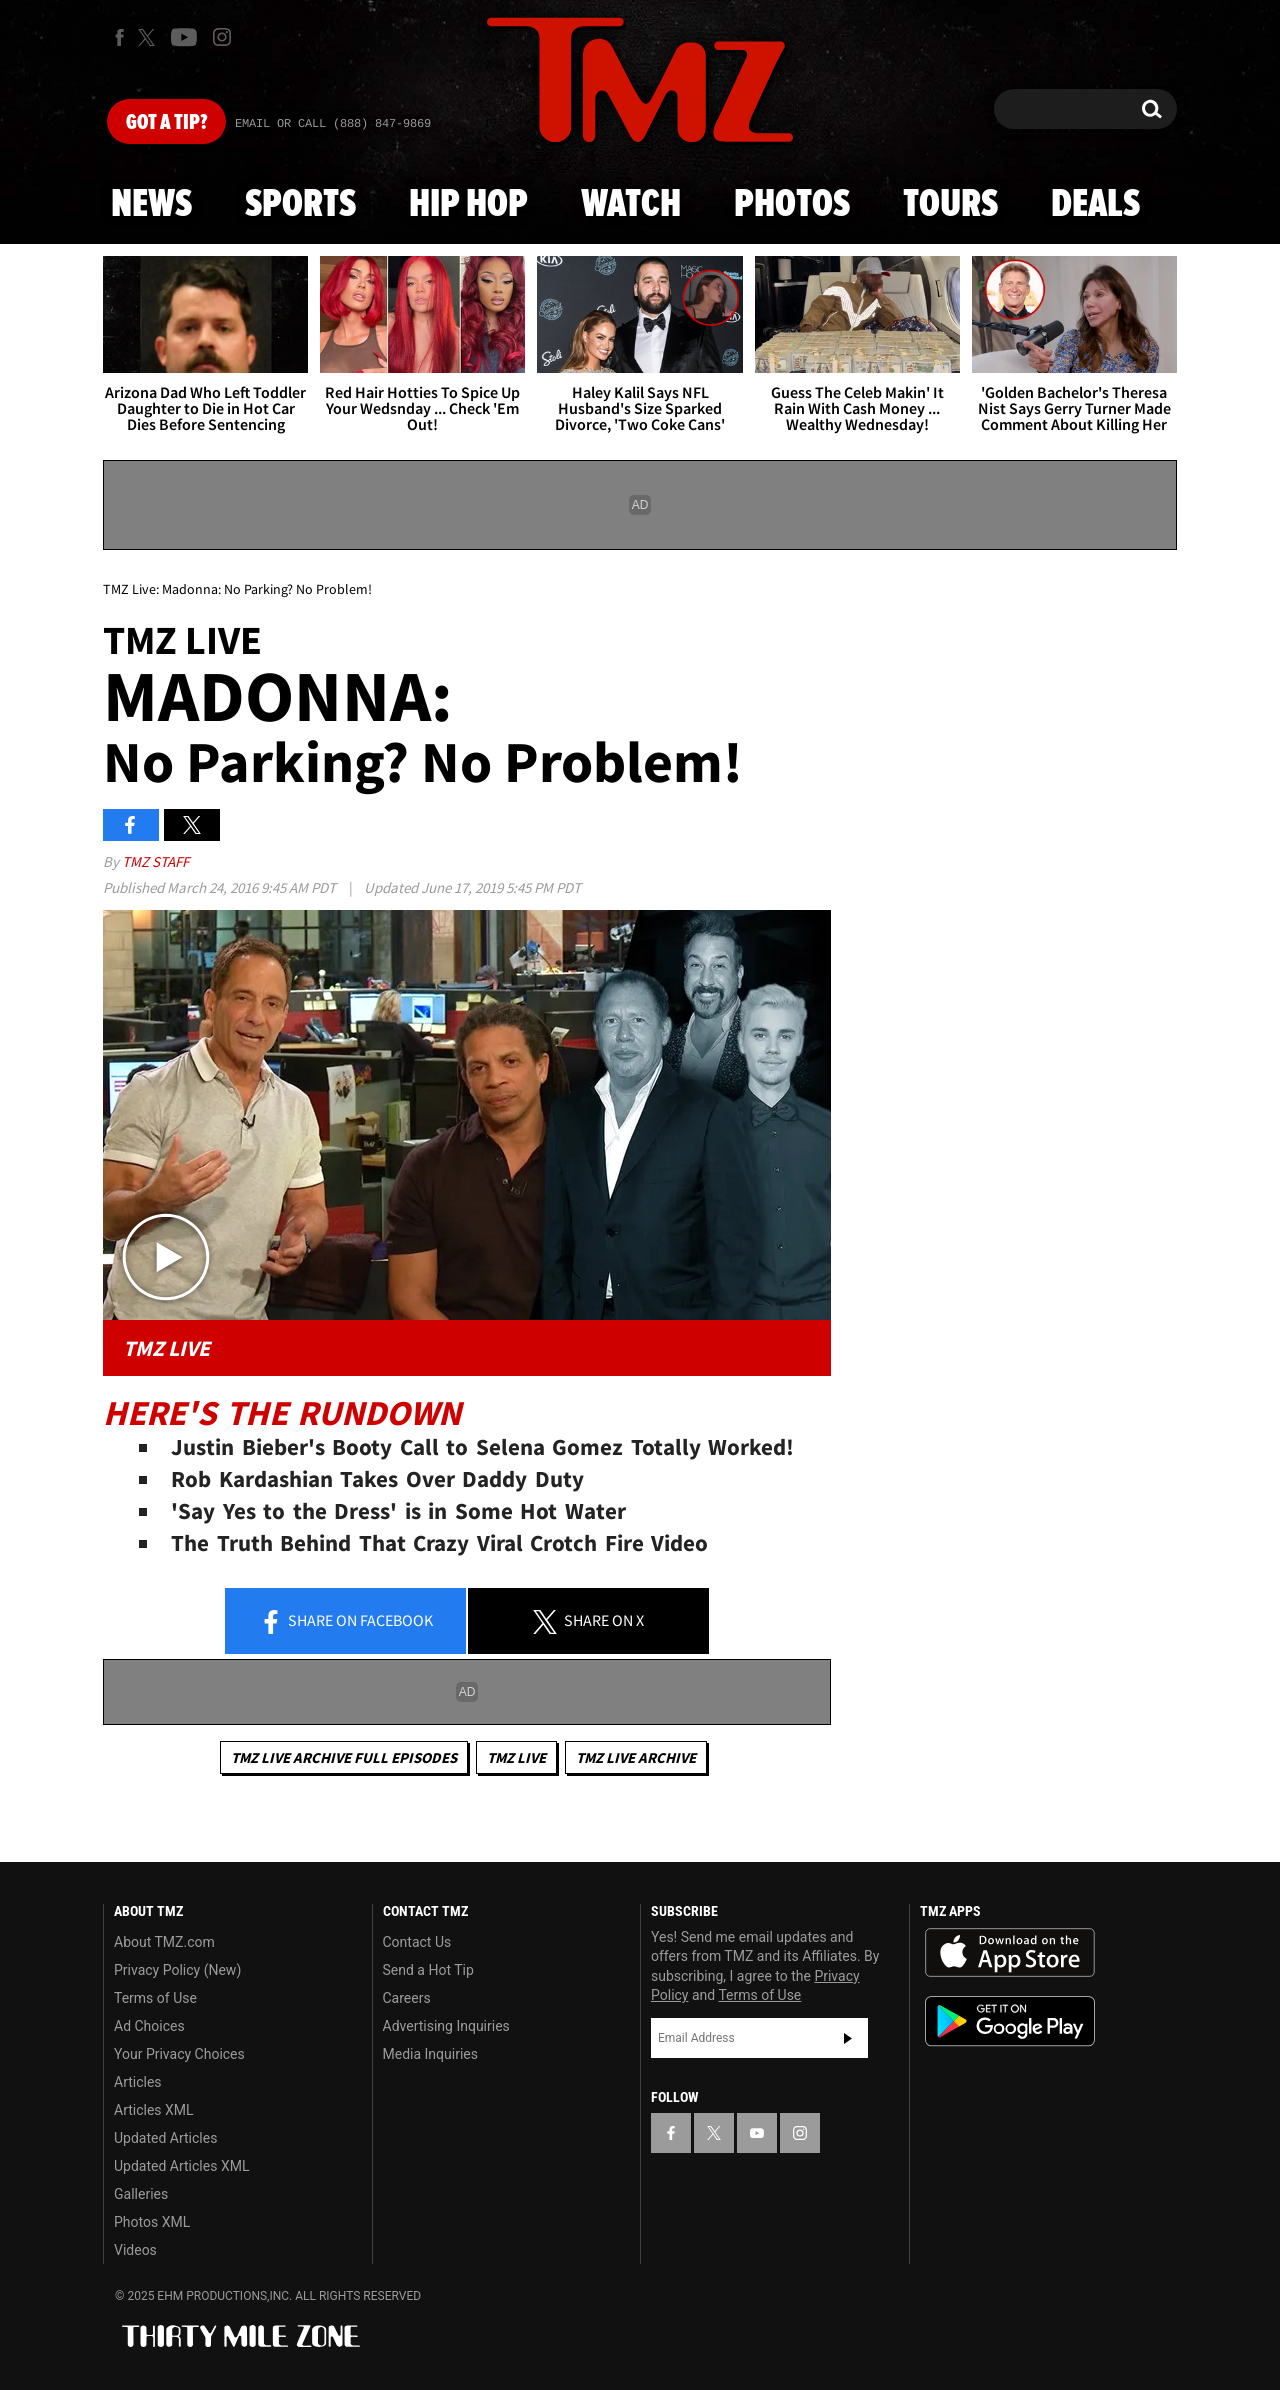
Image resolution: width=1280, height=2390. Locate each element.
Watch (631, 205)
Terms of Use (155, 1998)
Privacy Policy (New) (177, 1970)
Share (346, 1622)
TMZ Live (516, 1757)
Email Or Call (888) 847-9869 (333, 124)
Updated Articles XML (181, 2166)
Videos (135, 2250)
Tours (950, 205)
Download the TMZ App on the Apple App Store (1010, 1953)
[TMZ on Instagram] (222, 37)
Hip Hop (468, 205)
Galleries (141, 2194)
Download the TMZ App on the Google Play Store (1010, 2021)
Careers (407, 1998)
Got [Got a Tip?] (166, 123)
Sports (300, 205)
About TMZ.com (164, 1942)
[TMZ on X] (149, 37)
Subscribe (848, 2038)
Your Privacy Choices (179, 2054)
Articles (138, 2082)
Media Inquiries (430, 2054)
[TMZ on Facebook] (119, 37)
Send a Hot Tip (428, 1970)
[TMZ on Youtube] (184, 37)
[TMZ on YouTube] (757, 2133)
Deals (1095, 205)
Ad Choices (149, 2026)
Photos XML (152, 2222)
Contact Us (417, 1942)
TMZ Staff (155, 861)
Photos (792, 205)
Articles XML (154, 2110)
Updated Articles (165, 2138)
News (151, 205)
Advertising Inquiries (446, 2026)
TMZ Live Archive (636, 1757)
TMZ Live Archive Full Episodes (344, 1757)
